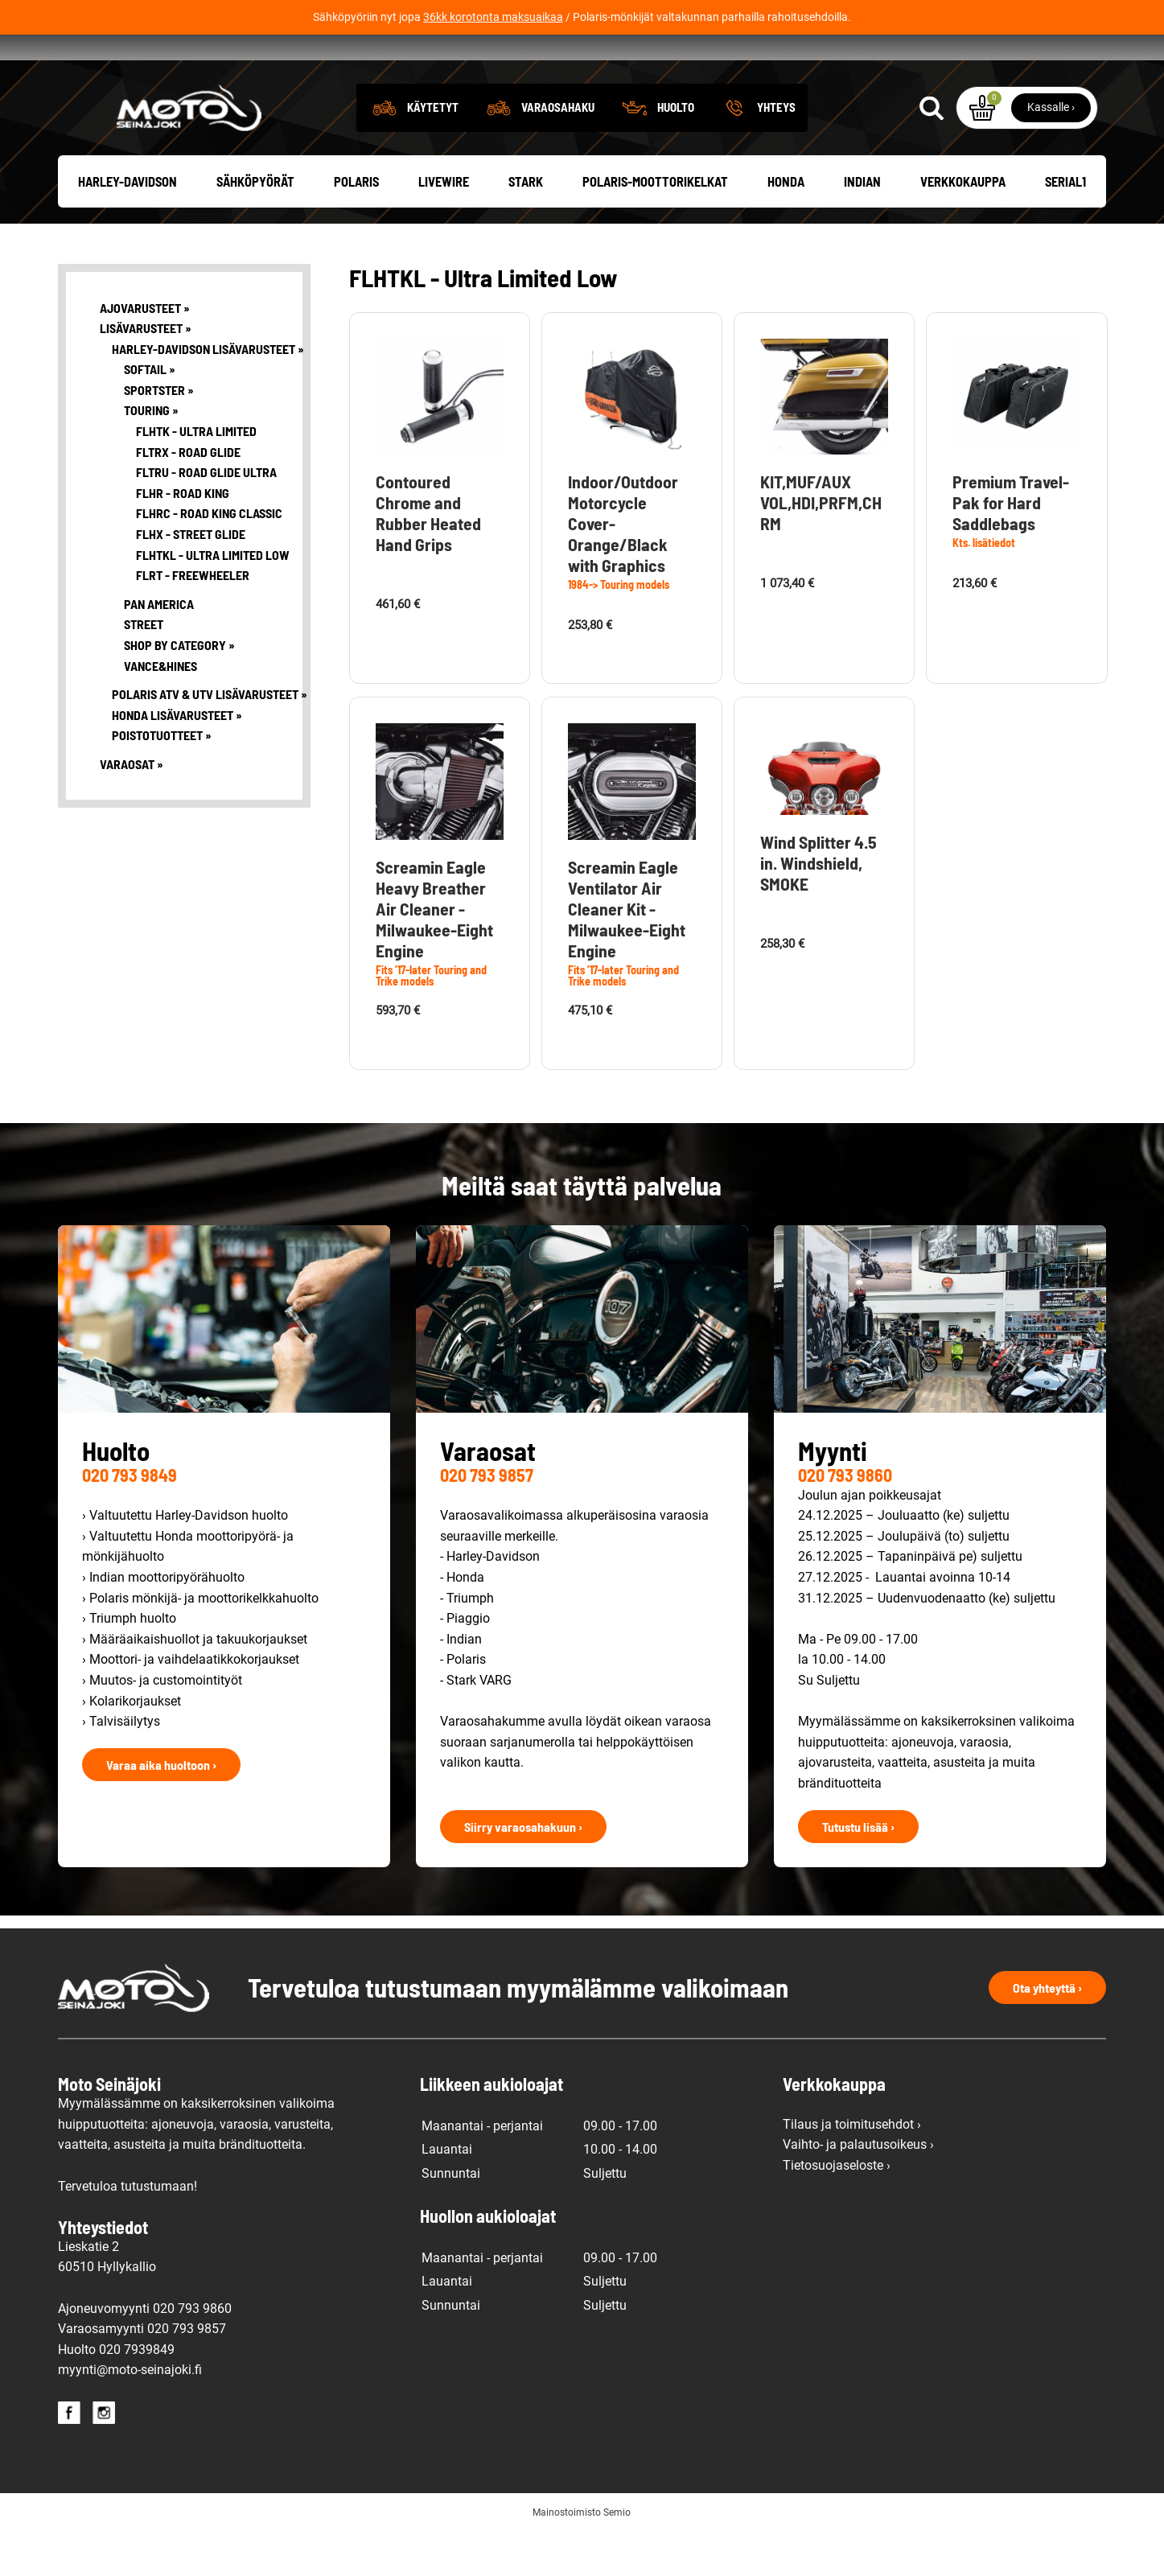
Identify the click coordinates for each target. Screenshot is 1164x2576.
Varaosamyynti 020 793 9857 (142, 2373)
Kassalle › (1051, 151)
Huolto (675, 151)
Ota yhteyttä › (1047, 2031)
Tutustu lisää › (858, 1870)
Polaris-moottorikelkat (655, 224)
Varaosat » (131, 808)
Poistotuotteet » (162, 779)
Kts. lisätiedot (983, 586)
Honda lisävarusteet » (177, 758)
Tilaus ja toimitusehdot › (852, 2167)
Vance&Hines (160, 709)
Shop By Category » (179, 689)
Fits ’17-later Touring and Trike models (431, 1019)
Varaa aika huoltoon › (161, 1808)
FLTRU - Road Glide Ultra (206, 516)
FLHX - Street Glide (190, 578)
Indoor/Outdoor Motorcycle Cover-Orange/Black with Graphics (623, 567)
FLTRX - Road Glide (188, 495)
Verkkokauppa (963, 224)
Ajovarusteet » (145, 351)
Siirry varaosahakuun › (523, 1870)
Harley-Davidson (127, 224)
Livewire (443, 224)
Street (143, 668)
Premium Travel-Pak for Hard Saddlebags (1010, 545)
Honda (785, 224)
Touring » (151, 454)
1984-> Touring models (618, 629)
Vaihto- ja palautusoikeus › (858, 2188)
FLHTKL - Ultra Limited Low (207, 598)
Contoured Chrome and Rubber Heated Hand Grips (428, 556)
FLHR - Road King (182, 536)
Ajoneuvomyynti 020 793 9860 (145, 2352)
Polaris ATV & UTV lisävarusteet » (195, 738)
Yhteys (776, 151)
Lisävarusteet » (145, 372)
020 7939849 (137, 2393)
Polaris (356, 224)
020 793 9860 (845, 1518)
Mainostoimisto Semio (582, 2556)
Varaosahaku (557, 151)
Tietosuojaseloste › (836, 2209)
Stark (525, 224)
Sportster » (159, 433)
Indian (862, 224)
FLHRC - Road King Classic (207, 557)
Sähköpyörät (255, 224)
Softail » (149, 413)
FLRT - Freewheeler (192, 619)
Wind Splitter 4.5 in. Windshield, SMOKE (818, 906)
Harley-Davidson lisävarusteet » (195, 392)
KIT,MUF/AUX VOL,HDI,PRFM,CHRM (821, 545)
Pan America (159, 647)
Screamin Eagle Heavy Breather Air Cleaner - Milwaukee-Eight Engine (434, 951)
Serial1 (1065, 224)
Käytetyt (433, 151)
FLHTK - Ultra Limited (196, 475)
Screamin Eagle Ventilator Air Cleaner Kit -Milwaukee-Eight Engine (626, 952)
